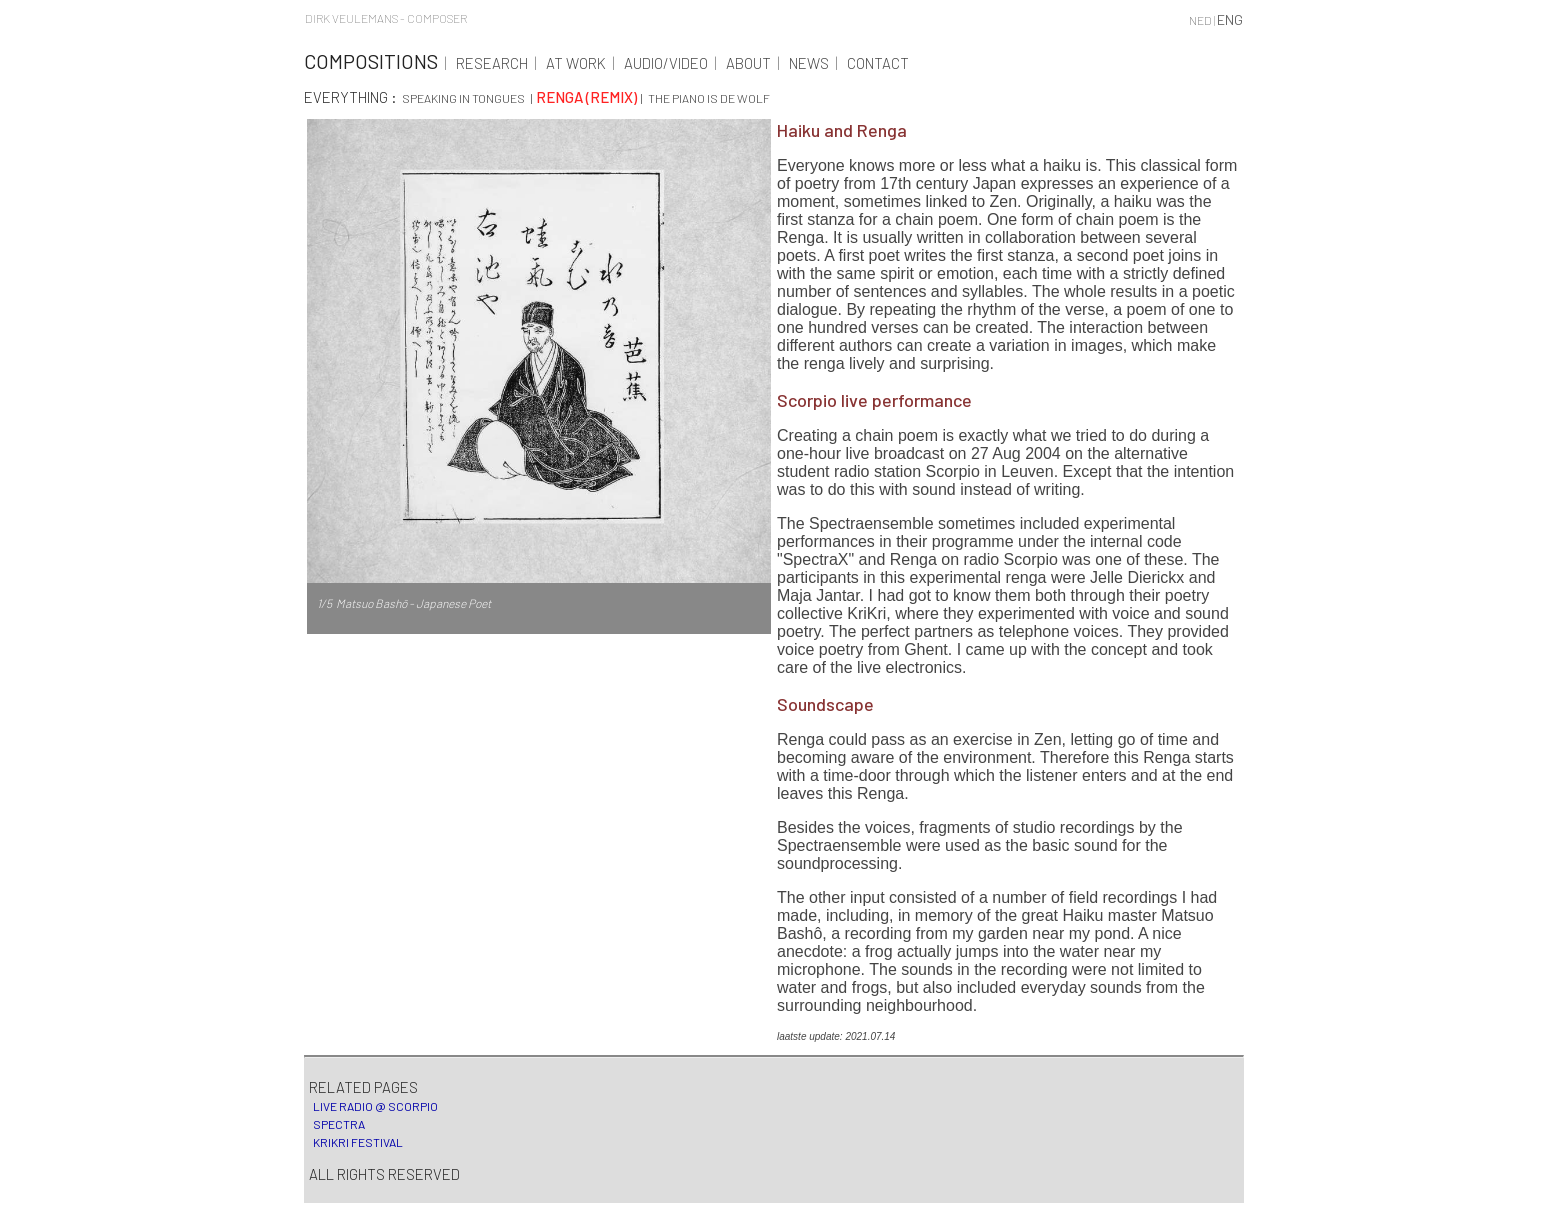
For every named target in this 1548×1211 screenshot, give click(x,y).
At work (576, 63)
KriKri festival (356, 1142)
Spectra (337, 1124)
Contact (878, 63)
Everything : (352, 97)
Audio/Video (666, 63)
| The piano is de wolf (704, 98)
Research (492, 63)
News (809, 63)
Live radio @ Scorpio (373, 1106)
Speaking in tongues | (468, 98)
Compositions (371, 61)
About (748, 63)
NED (1200, 20)
